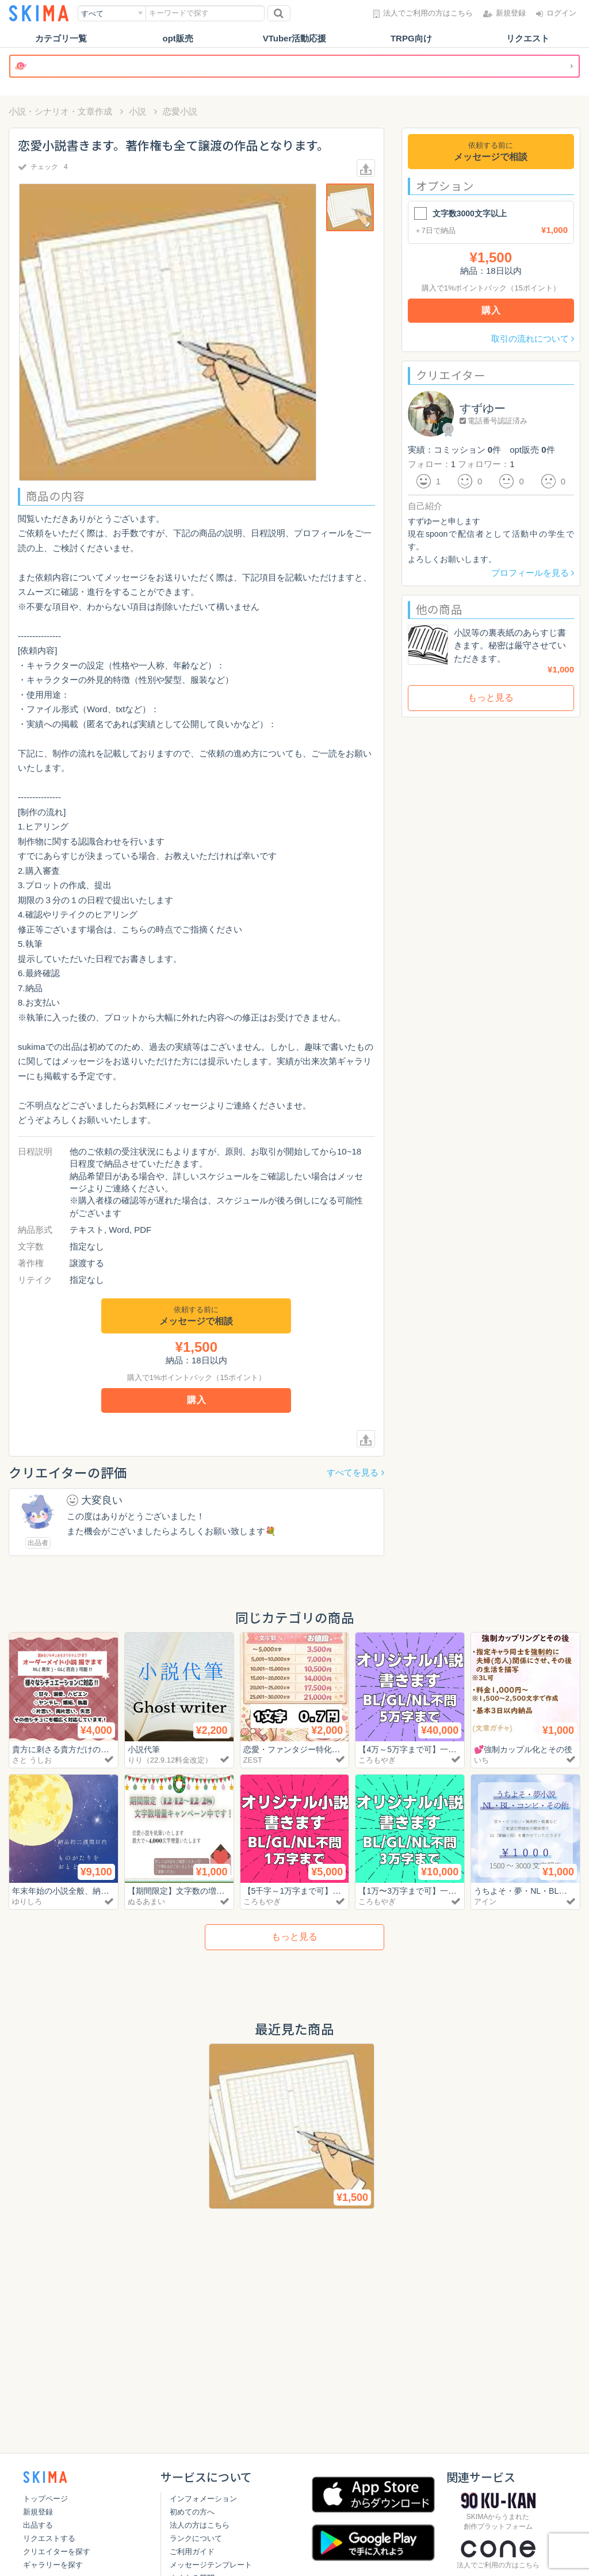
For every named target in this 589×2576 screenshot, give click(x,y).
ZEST (252, 1760)
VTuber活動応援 (295, 38)
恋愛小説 (180, 111)
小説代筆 (145, 1749)
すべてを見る (355, 1472)
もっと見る (491, 697)
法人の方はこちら (200, 2525)
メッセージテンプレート (211, 2564)
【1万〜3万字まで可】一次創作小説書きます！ (449, 1890)
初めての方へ (192, 2512)
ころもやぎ (377, 1760)
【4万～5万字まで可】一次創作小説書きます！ (449, 1749)
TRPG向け (411, 38)
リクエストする (49, 2538)
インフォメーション (203, 2498)
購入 (197, 1400)
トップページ (45, 2498)
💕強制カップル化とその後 (527, 1749)
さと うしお (32, 1760)
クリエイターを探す (56, 2551)
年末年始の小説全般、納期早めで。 (81, 1890)
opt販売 (178, 38)
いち (481, 1760)
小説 (137, 111)
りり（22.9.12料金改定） (170, 1760)
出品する (38, 2525)
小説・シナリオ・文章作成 (60, 111)
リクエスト (527, 38)
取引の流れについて (532, 338)
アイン (485, 1901)
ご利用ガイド (192, 2551)
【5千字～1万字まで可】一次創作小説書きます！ (338, 1890)
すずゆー (483, 408)
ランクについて (196, 2538)
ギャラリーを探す (53, 2564)
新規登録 (38, 2512)
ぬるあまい (146, 1901)
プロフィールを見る (532, 573)
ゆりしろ (27, 1901)
